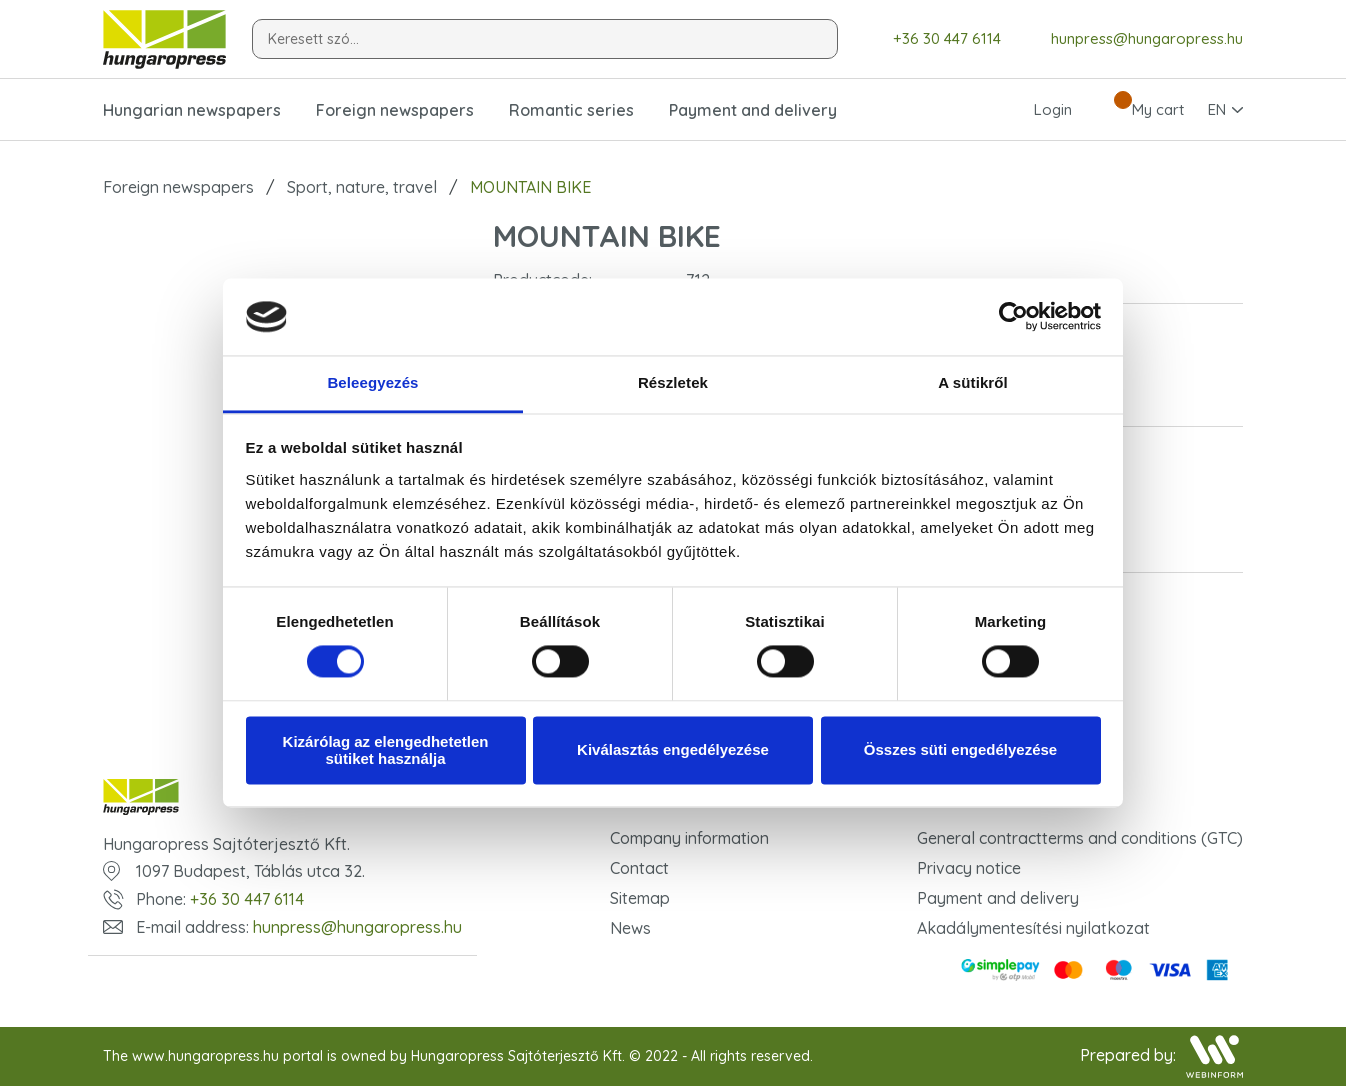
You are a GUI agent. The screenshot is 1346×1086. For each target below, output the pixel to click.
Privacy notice (969, 868)
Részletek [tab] (673, 382)
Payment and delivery (753, 110)
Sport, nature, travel (362, 187)
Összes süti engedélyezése (960, 750)
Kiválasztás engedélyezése (673, 750)
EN (1217, 109)
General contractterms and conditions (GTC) (1080, 838)
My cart (1140, 110)
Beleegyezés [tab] (372, 382)
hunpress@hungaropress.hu (1132, 39)
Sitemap (640, 898)
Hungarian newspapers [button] (192, 110)
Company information (689, 838)
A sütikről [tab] (973, 382)
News (630, 928)
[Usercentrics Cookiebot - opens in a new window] (1013, 317)
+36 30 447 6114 (932, 39)
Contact (639, 868)
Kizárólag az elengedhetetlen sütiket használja (386, 750)
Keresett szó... (313, 39)
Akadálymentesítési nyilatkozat (1033, 928)
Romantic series (571, 110)
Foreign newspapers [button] (395, 110)
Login (1035, 110)
